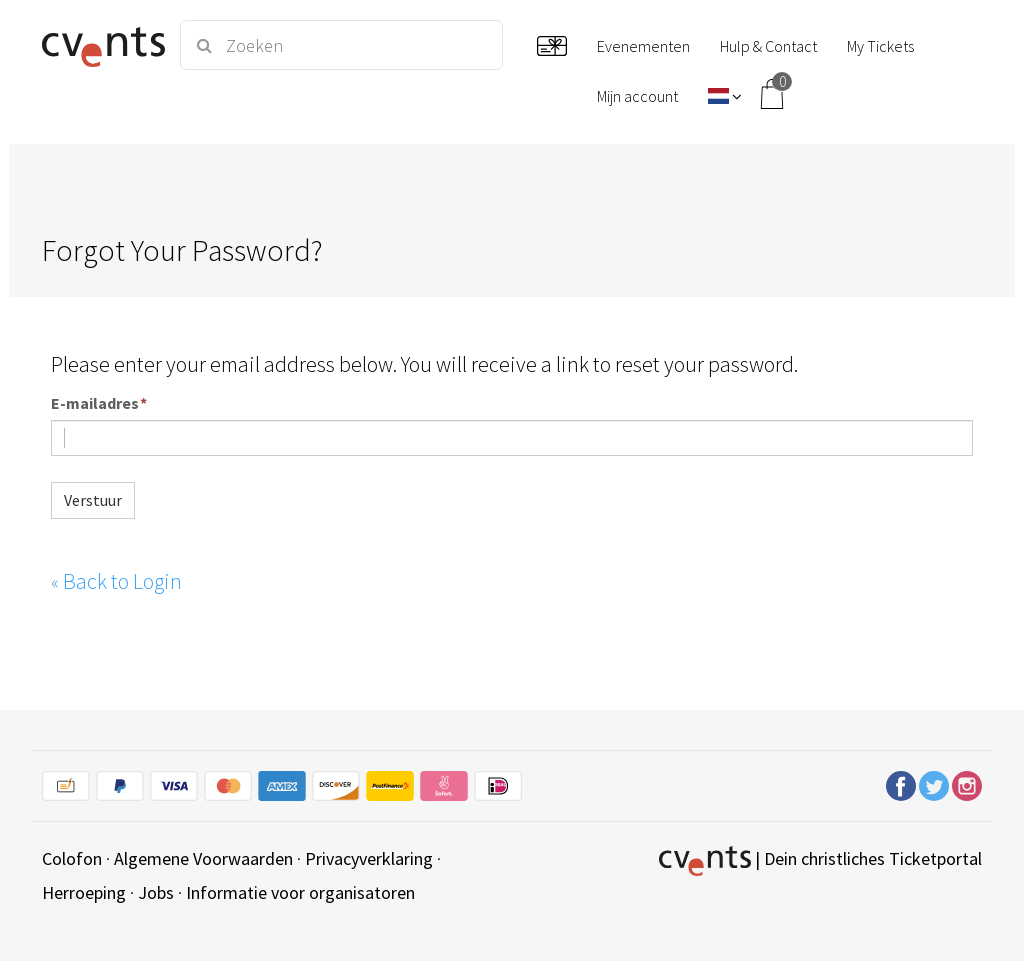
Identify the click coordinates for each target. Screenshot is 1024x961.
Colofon (72, 858)
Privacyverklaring (369, 858)
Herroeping (84, 892)
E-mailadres (95, 403)
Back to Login (116, 581)
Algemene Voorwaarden (203, 858)
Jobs (156, 892)
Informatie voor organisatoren (300, 892)
